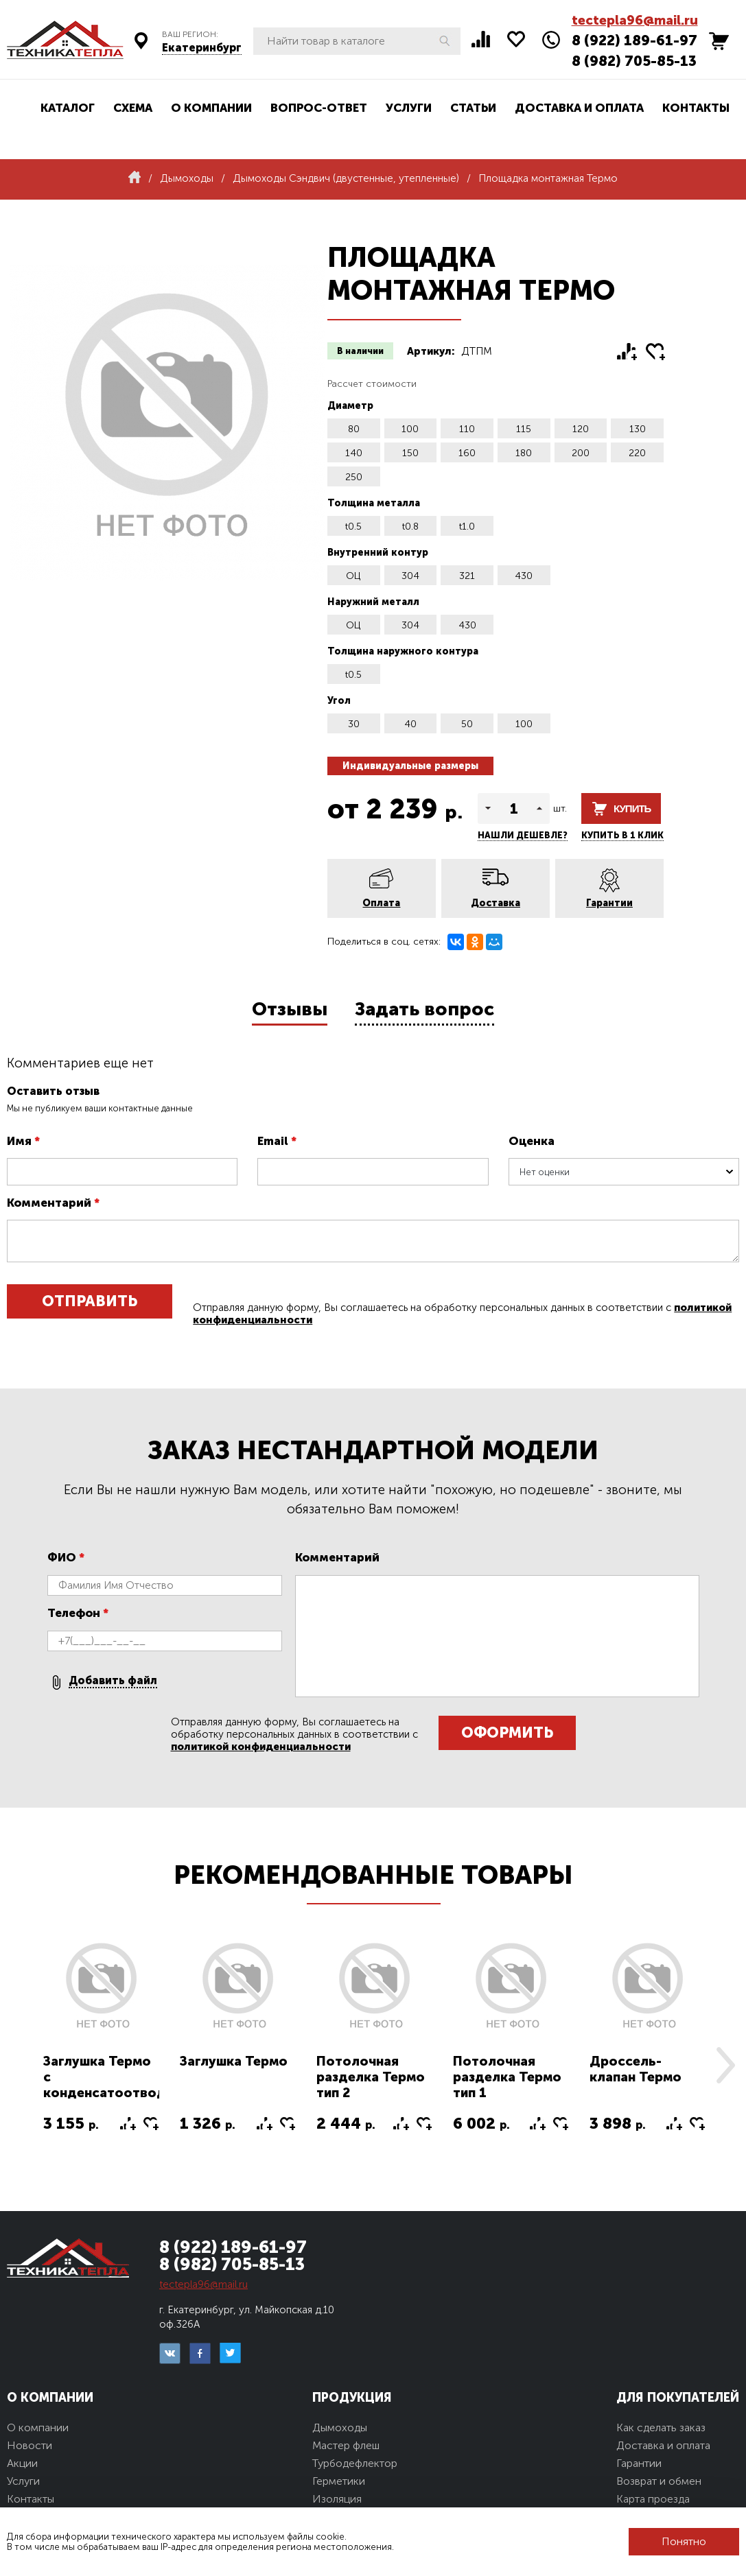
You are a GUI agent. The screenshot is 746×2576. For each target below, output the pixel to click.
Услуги (409, 108)
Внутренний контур (377, 552)
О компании (211, 108)
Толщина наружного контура (402, 651)
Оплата (381, 903)
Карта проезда (653, 2498)
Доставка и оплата (579, 108)
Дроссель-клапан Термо (635, 2069)
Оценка (532, 1141)
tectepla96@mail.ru (635, 20)
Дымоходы (339, 2427)
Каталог (67, 108)
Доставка (495, 903)
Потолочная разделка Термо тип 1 (507, 2077)
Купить (632, 808)
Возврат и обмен (658, 2481)
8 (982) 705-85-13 (634, 60)
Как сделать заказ (661, 2427)
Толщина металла (373, 503)
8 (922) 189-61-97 (634, 40)
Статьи (473, 108)
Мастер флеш (346, 2445)
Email (276, 1141)
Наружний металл (373, 602)
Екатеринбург (202, 47)
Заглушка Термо (234, 2061)
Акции (22, 2463)
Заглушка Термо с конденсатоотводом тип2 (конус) (114, 2084)
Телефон (77, 1613)
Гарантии (609, 903)
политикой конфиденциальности (261, 1746)
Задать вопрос (424, 1009)
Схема (132, 108)
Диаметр (350, 406)
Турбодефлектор (354, 2463)
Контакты (696, 108)
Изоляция (337, 2498)
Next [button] (725, 2065)
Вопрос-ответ (318, 108)
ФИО (65, 1557)
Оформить (507, 1732)
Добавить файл (113, 1680)
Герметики (338, 2481)
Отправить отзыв (89, 1305)
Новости (29, 2445)
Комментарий (53, 1202)
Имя (23, 1141)
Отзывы (289, 1009)
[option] (101, 2044)
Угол (339, 701)
